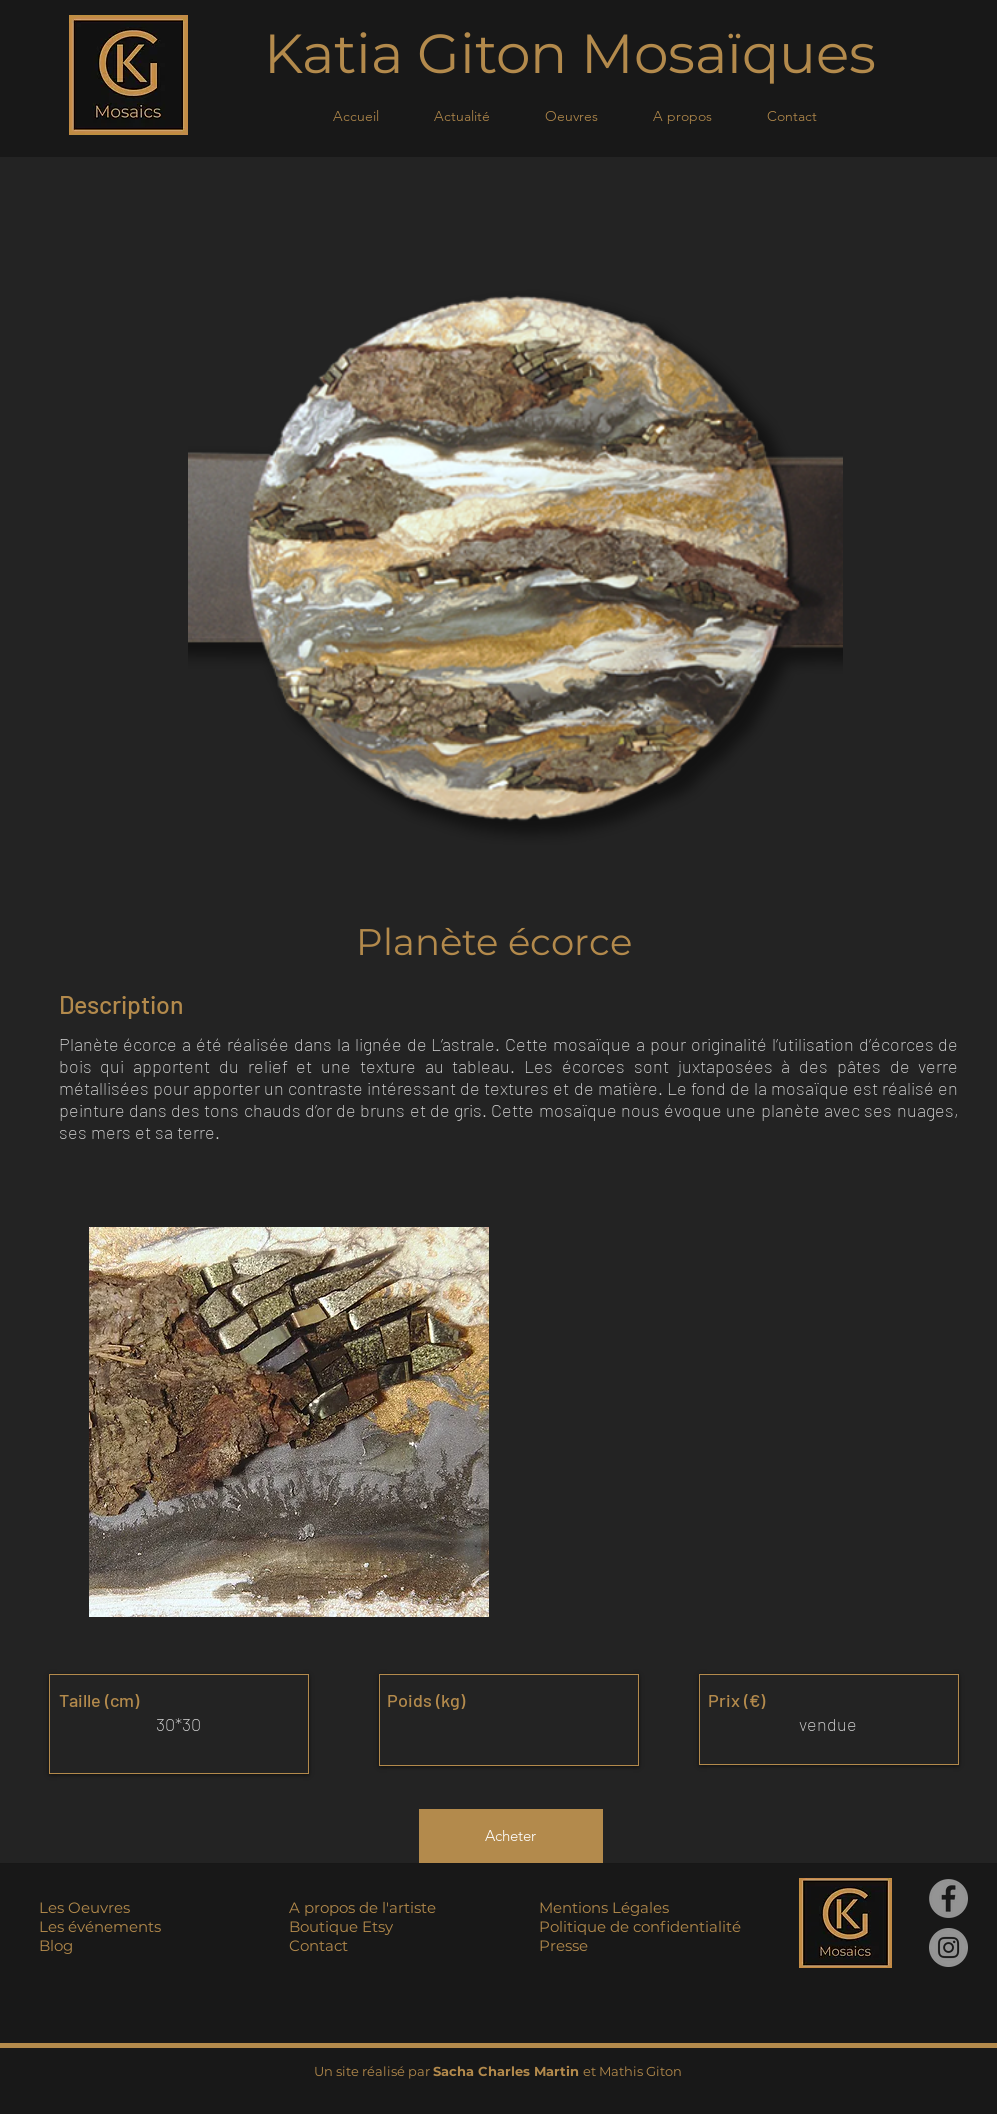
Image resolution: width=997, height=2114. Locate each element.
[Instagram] (948, 1947)
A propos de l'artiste (362, 1907)
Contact (318, 1945)
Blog (56, 1945)
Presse (563, 1945)
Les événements (100, 1926)
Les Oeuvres (84, 1907)
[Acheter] (511, 1836)
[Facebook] (948, 1898)
